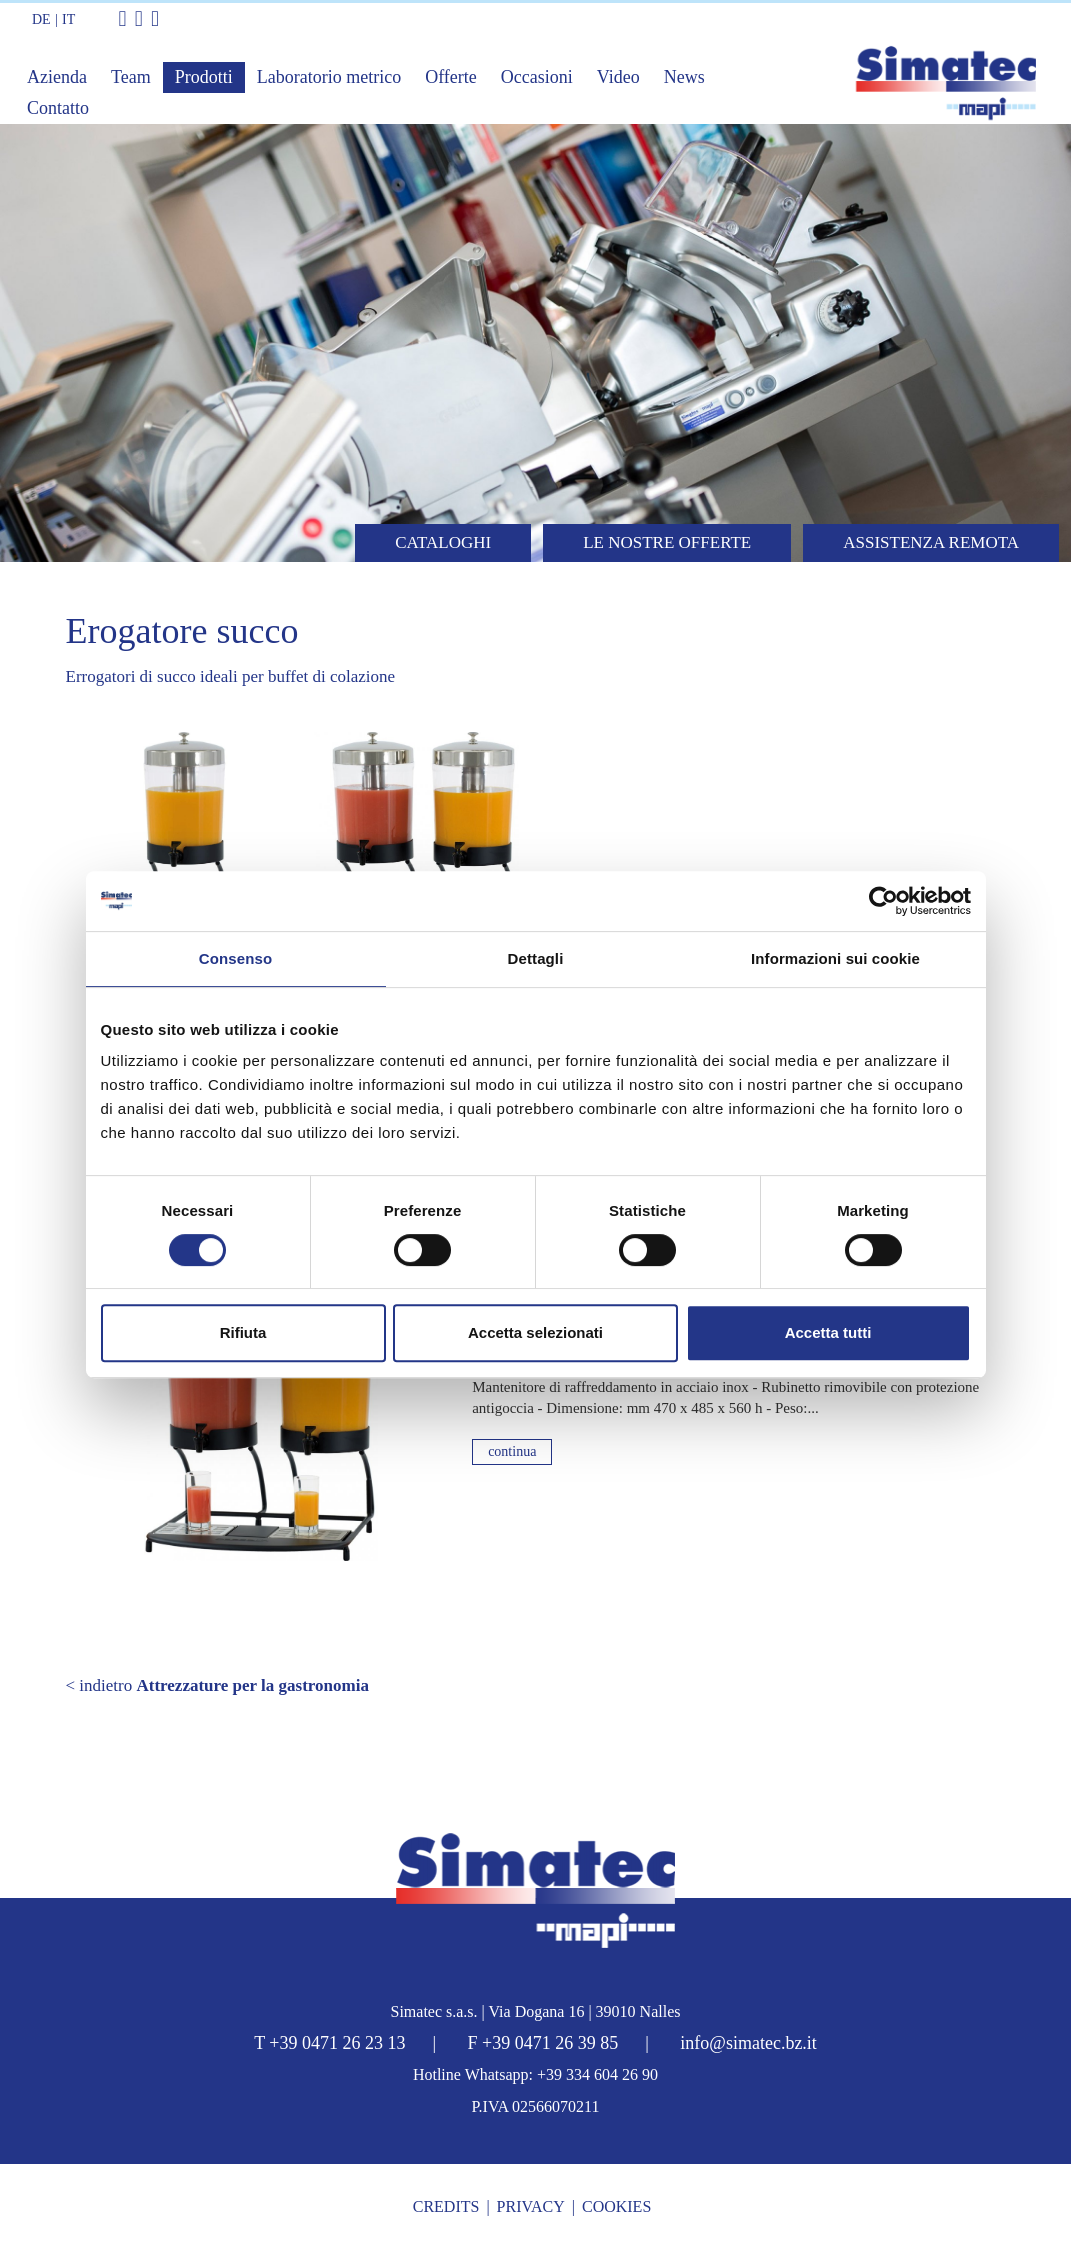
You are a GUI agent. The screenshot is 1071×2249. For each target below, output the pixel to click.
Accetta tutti (828, 1332)
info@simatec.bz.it (748, 2043)
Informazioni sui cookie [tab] (835, 958)
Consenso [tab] (235, 958)
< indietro (217, 1685)
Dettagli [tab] (536, 958)
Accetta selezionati (535, 1332)
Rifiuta (243, 1332)
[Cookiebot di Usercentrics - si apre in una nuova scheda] (883, 901)
